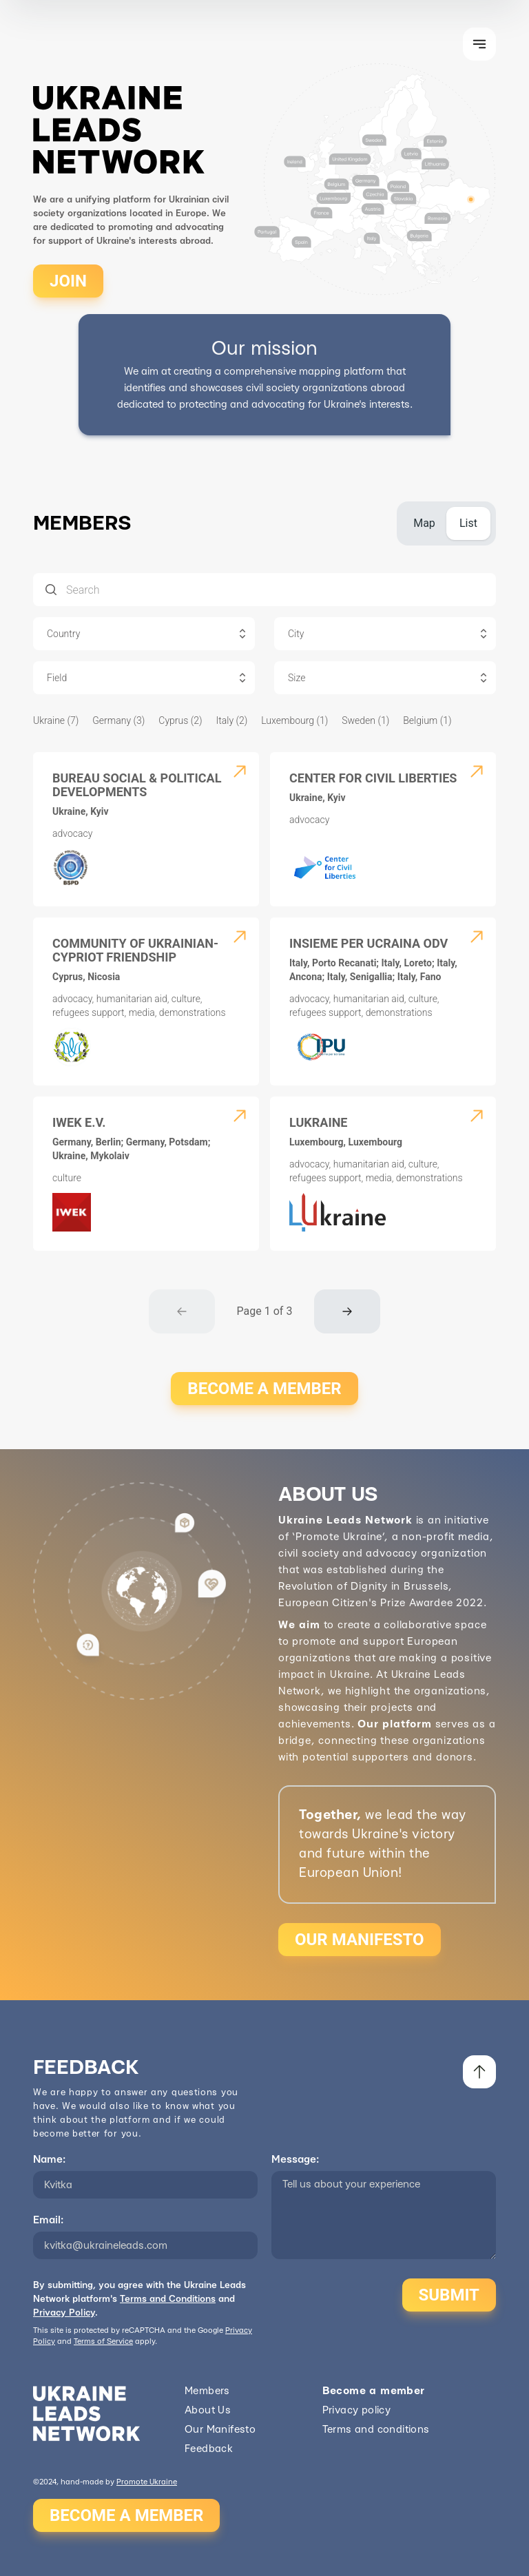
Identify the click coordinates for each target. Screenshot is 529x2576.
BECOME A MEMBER (264, 1388)
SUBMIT (449, 2295)
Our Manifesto (220, 2429)
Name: (49, 2159)
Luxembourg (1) (294, 720)
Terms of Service (103, 2341)
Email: (48, 2220)
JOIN (68, 281)
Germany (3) (118, 720)
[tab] (424, 523)
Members (207, 2391)
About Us (208, 2410)
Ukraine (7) (56, 720)
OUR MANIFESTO (359, 1939)
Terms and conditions (376, 2429)
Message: (295, 2159)
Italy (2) (232, 720)
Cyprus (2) (180, 720)
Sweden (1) (365, 720)
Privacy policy (356, 2410)
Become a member (373, 2391)
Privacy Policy (64, 2313)
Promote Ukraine (146, 2482)
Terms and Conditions (168, 2299)
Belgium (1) (427, 720)
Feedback (209, 2449)
